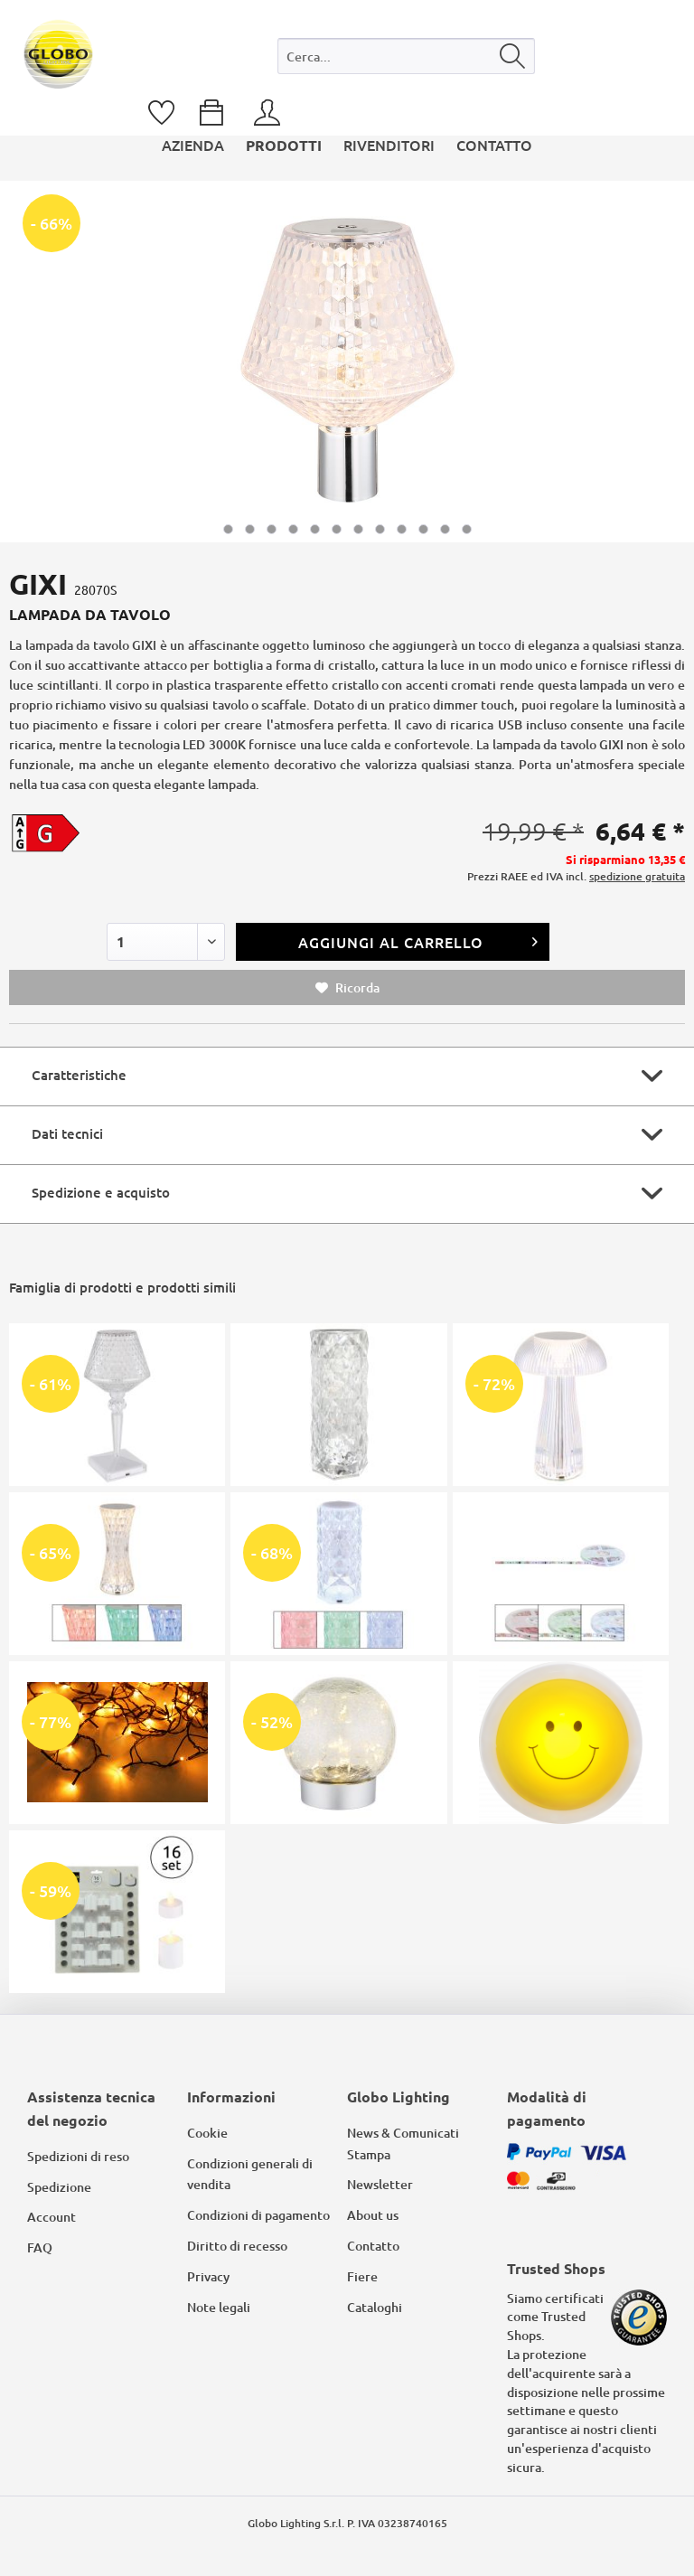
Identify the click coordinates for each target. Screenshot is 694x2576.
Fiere (362, 2276)
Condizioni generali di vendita (250, 2174)
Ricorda (347, 987)
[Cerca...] (406, 56)
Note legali (218, 2307)
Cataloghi (374, 2307)
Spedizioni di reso (78, 2156)
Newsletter (380, 2184)
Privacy (208, 2276)
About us (373, 2214)
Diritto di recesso (237, 2245)
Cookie (207, 2132)
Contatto (373, 2245)
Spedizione (59, 2186)
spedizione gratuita (637, 876)
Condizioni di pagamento (258, 2214)
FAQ (39, 2247)
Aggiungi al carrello (418, 939)
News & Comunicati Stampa (403, 2143)
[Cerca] (513, 56)
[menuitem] (406, 60)
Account (51, 2216)
